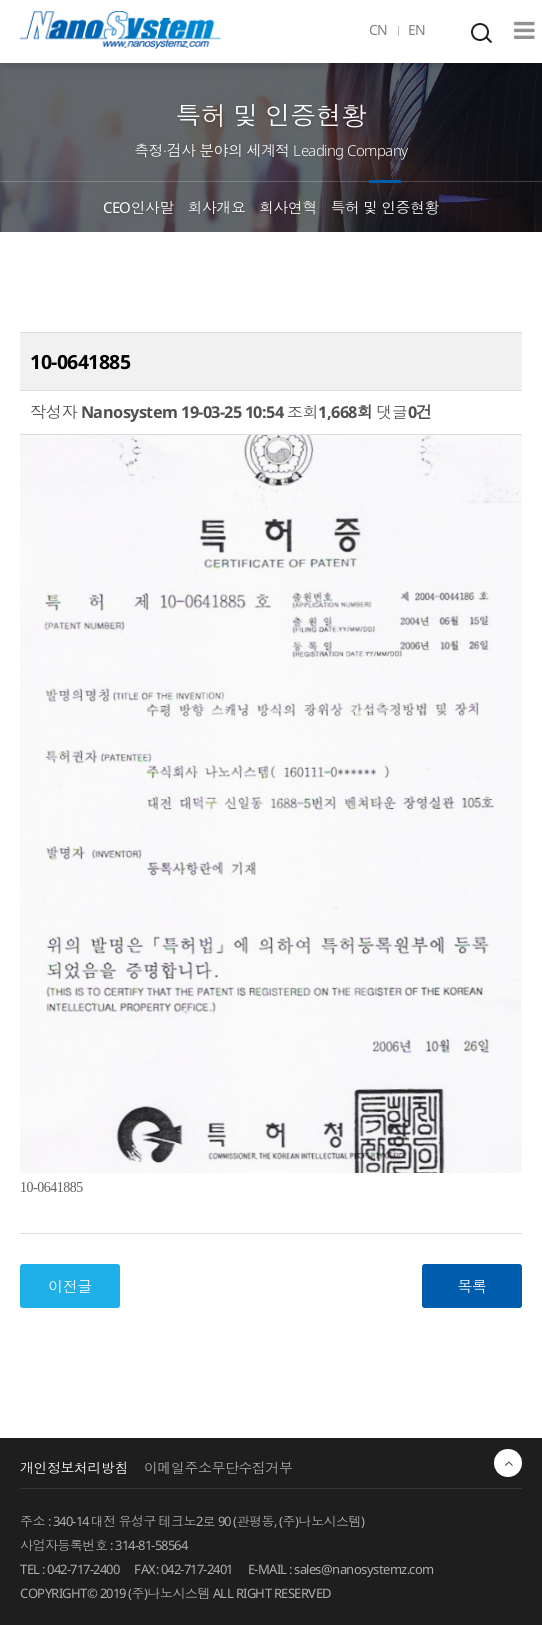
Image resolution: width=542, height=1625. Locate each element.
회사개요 (217, 207)
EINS (120, 30)
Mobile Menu (524, 30)
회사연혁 (288, 207)
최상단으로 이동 (508, 1463)
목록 (472, 1286)
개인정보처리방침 (74, 1467)
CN (378, 29)
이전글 (70, 1286)
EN (417, 29)
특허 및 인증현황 (385, 207)
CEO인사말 (138, 207)
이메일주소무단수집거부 (218, 1467)
